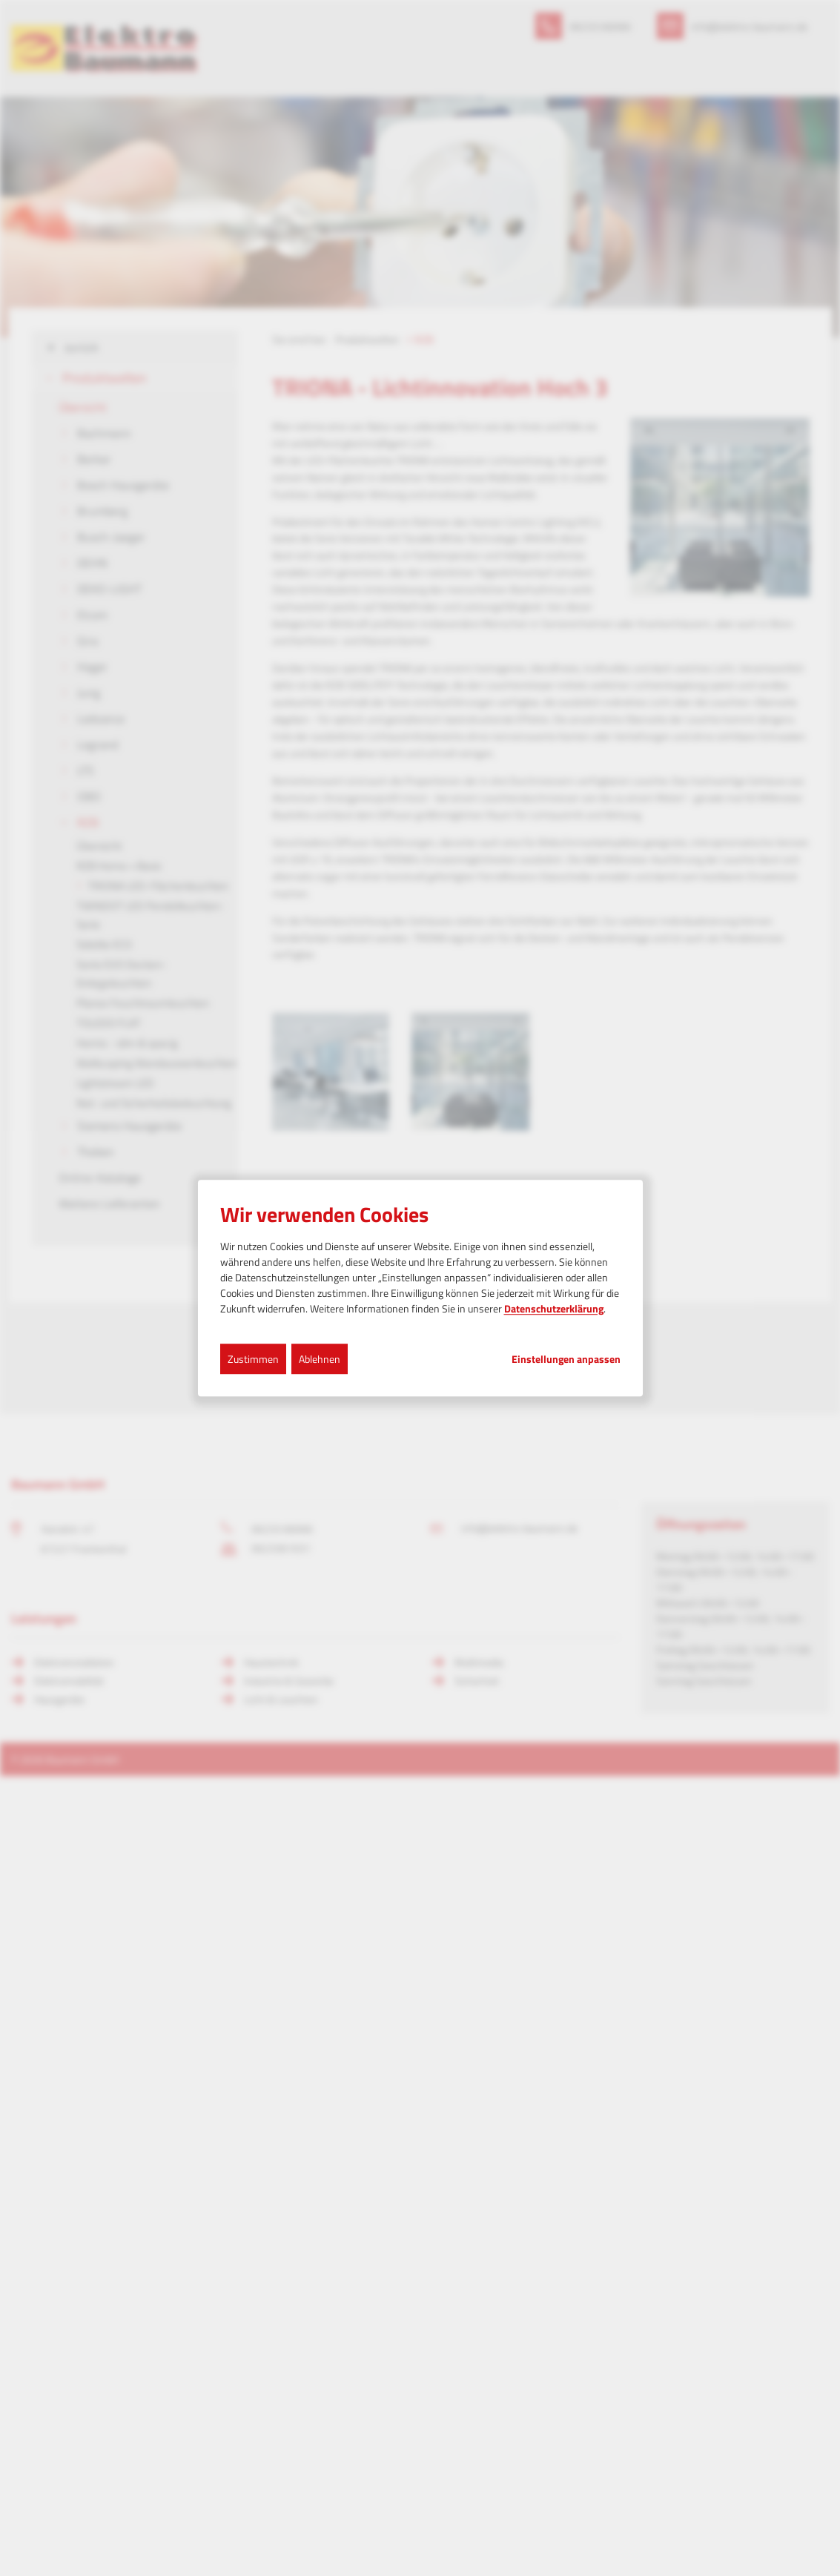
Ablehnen (319, 1359)
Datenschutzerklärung (553, 1308)
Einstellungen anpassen (566, 1359)
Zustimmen (253, 1359)
